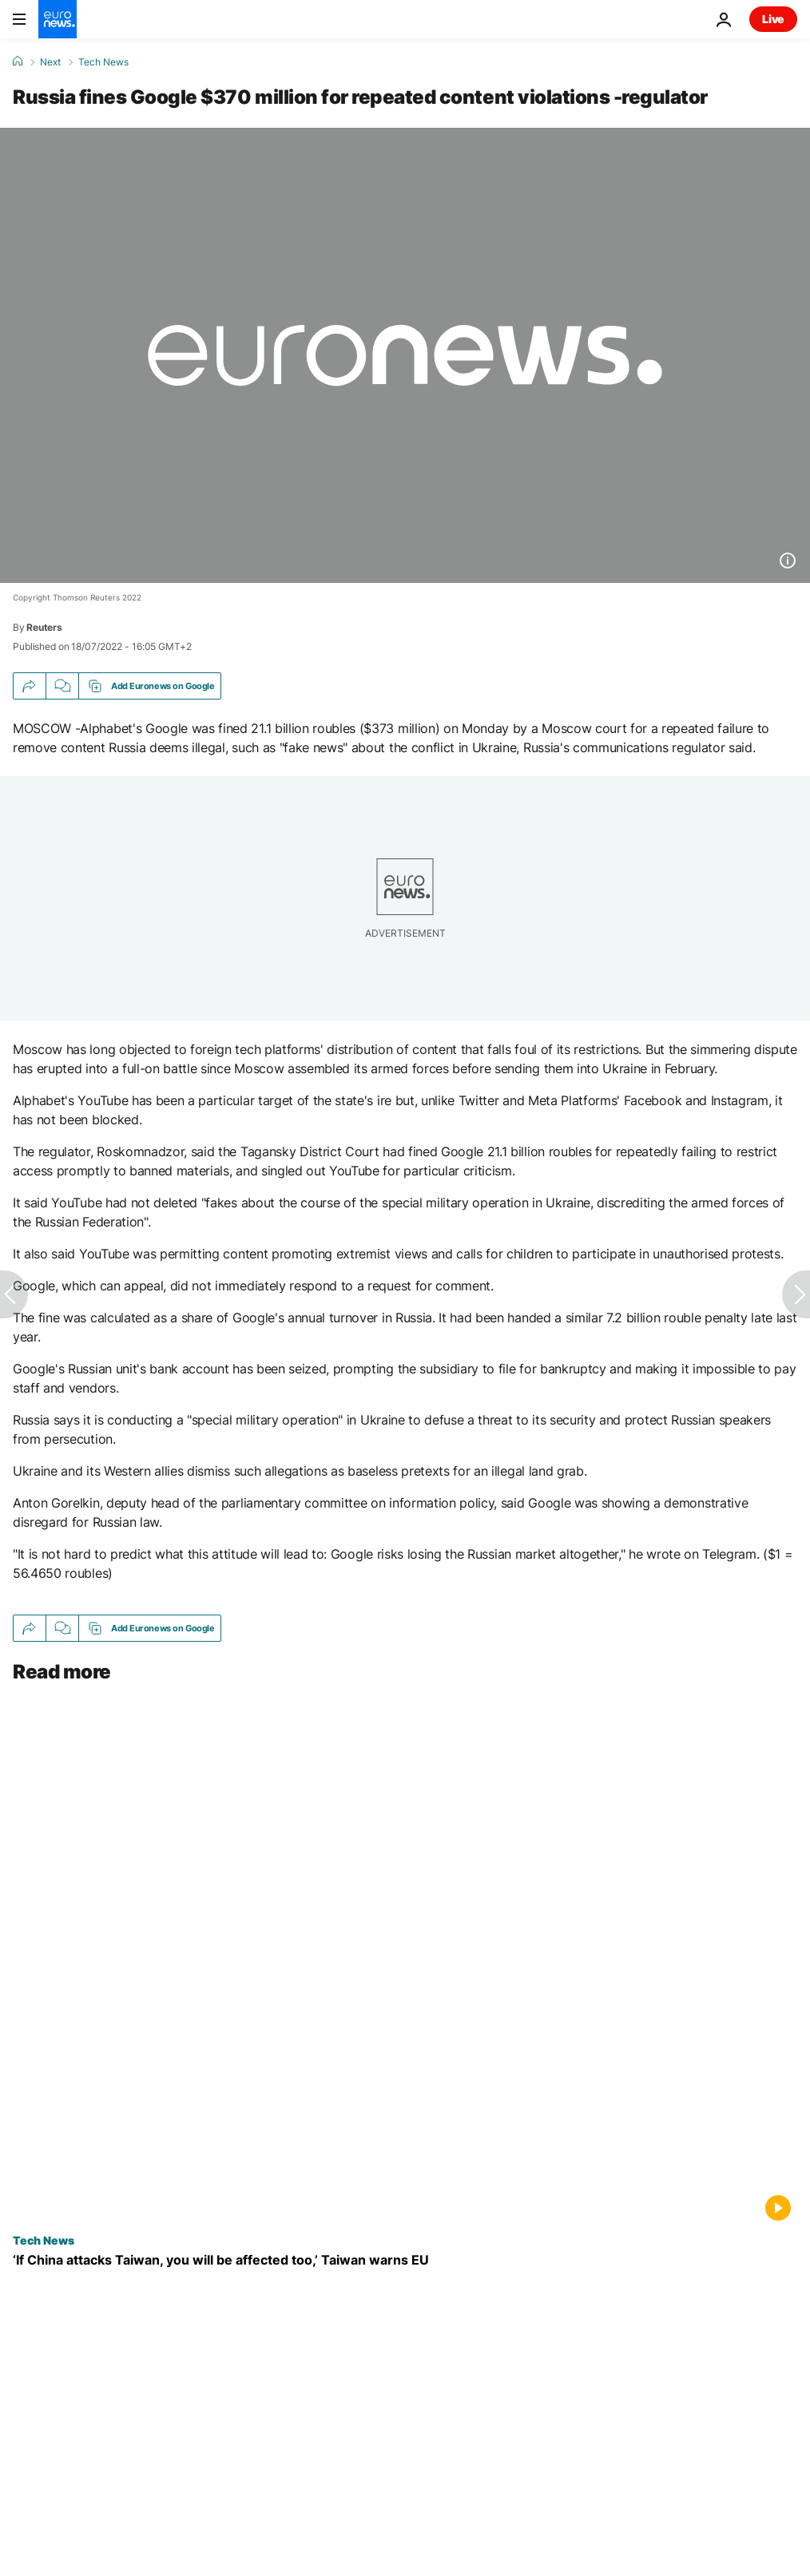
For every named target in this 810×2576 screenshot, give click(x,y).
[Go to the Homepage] (57, 19)
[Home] (17, 61)
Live (773, 19)
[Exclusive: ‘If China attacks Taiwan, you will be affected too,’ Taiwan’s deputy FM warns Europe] (405, 2260)
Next (50, 62)
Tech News (103, 62)
